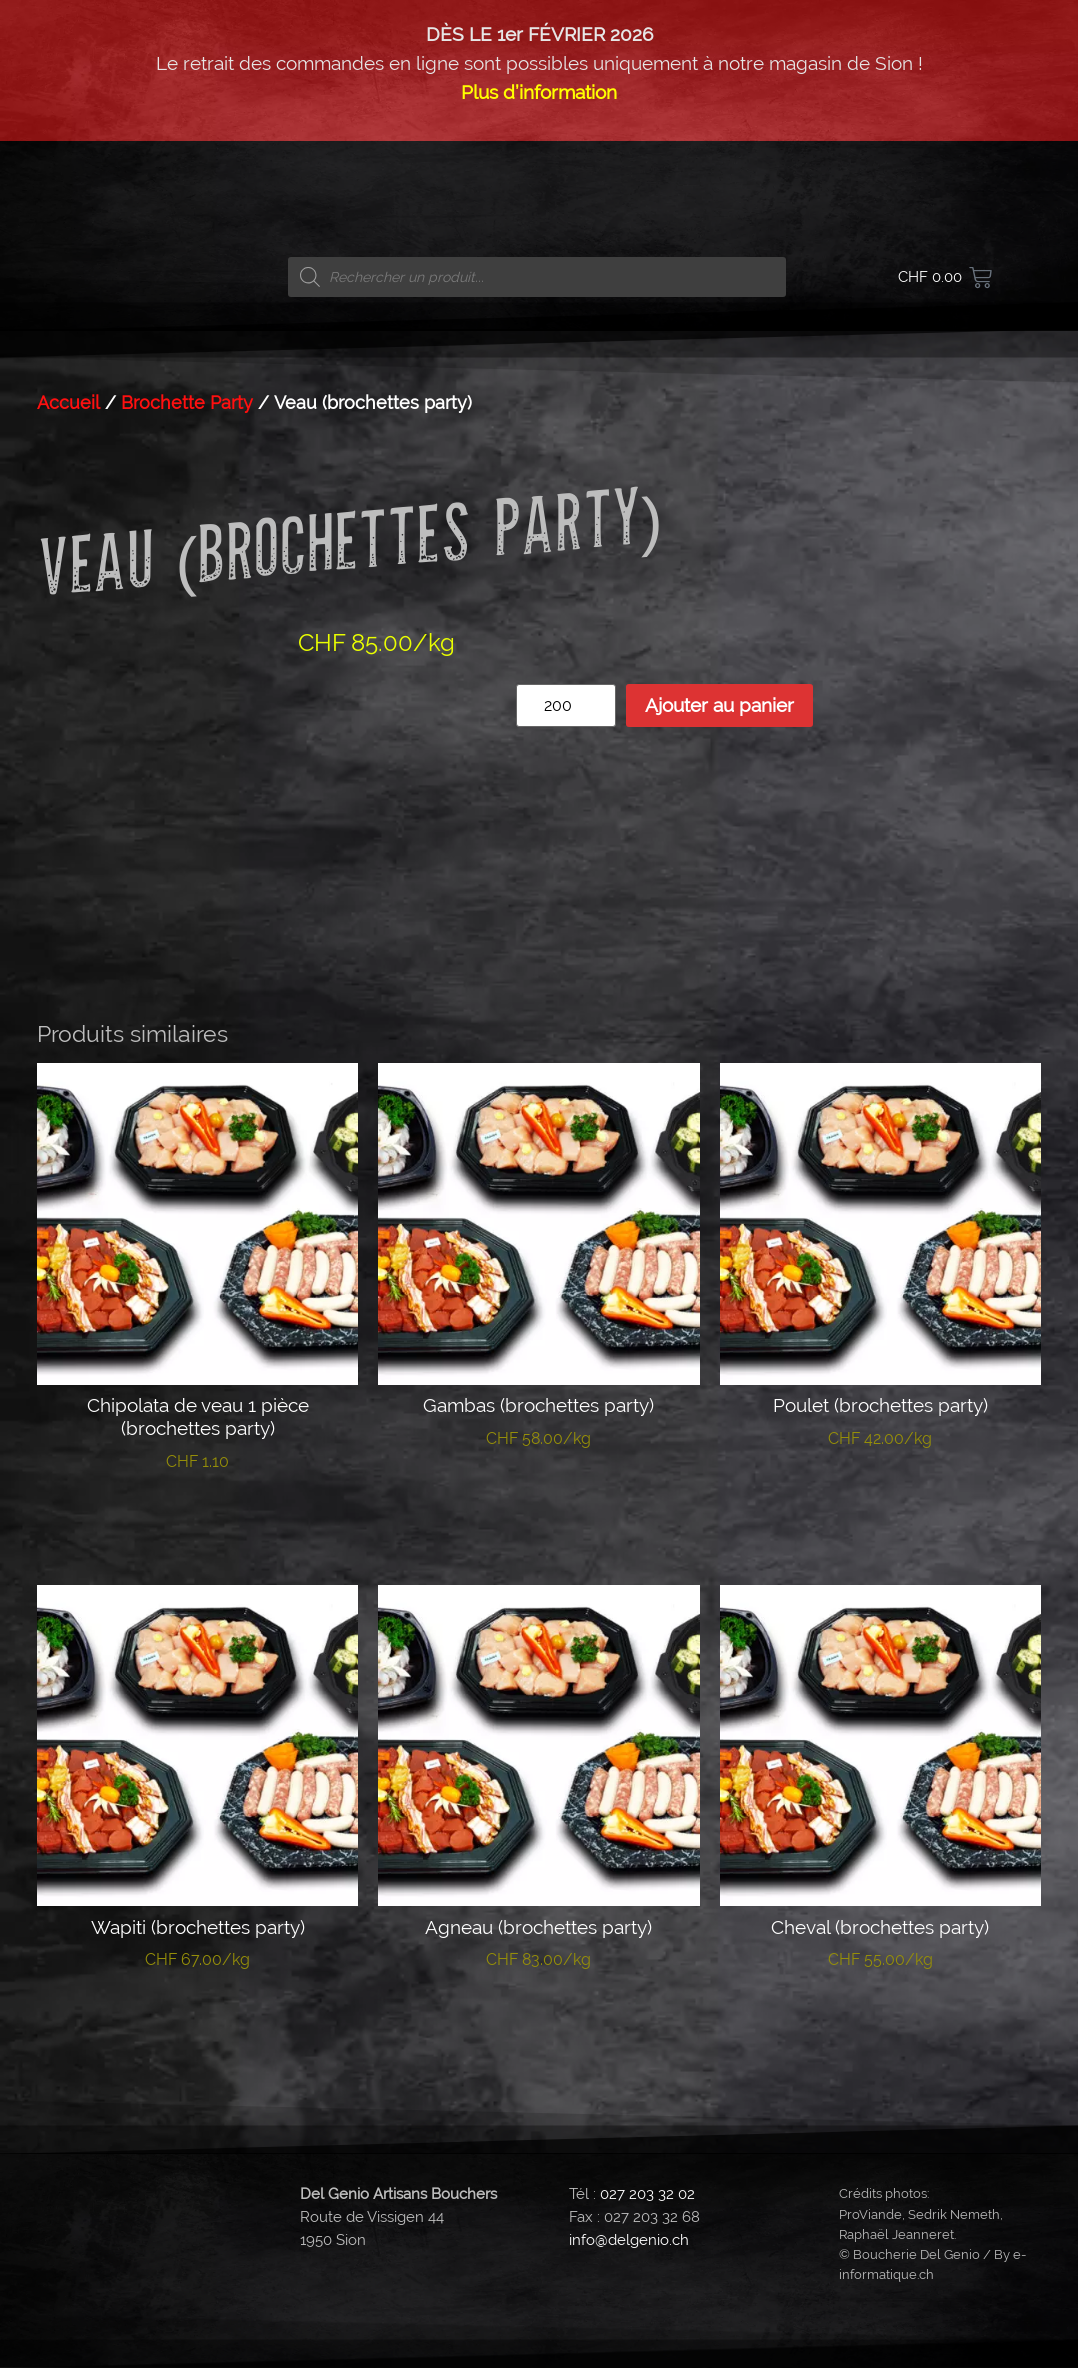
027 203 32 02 (647, 2194)
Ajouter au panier (719, 705)
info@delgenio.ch (629, 2240)
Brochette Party (187, 402)
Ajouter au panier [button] (197, 1523)
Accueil (68, 402)
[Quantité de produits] (566, 705)
